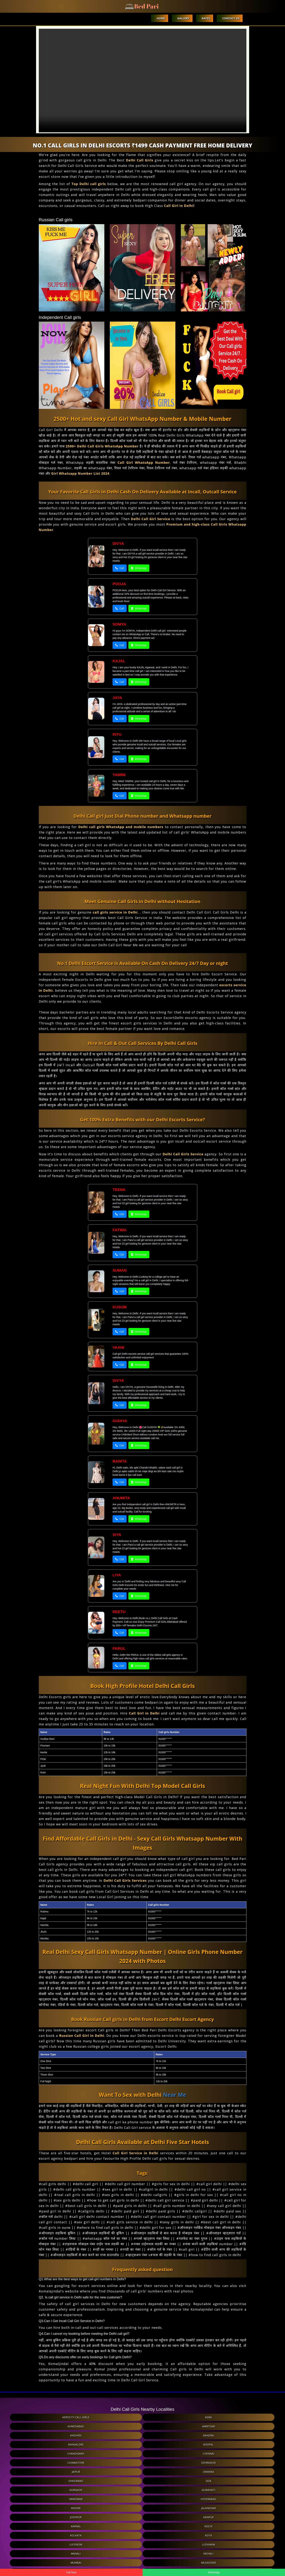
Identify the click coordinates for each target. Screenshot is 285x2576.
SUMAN (120, 1270)
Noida (41, 2499)
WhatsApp (138, 568)
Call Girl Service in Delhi (135, 2153)
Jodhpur (176, 2462)
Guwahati (108, 2453)
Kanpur (243, 2462)
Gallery (176, 18)
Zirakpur (243, 2517)
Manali (176, 2481)
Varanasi (108, 2517)
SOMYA (119, 624)
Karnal (41, 2471)
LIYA (117, 1575)
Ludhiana (108, 2481)
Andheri (41, 2426)
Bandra (108, 2426)
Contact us (77, 2559)
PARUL (119, 1648)
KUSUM (120, 1307)
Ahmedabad (176, 2417)
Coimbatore (175, 2435)
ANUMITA (121, 1498)
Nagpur (176, 2490)
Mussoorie (108, 2490)
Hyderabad (243, 2453)
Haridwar (176, 2453)
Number (41, 2526)
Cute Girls (243, 2526)
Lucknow (41, 2481)
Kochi (108, 2471)
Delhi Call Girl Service (150, 519)
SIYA (117, 1535)
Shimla (108, 2508)
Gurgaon (41, 2453)
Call (119, 568)
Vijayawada (176, 2517)
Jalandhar (108, 2462)
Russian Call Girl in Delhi (81, 2035)
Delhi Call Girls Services (125, 1880)
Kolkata (176, 2471)
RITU (117, 734)
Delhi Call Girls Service (183, 1154)
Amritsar (243, 2417)
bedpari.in (148, 2567)
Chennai (108, 2435)
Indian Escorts (142, 2535)
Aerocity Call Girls (40, 2417)
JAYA (117, 698)
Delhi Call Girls (139, 160)
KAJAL (119, 661)
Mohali (243, 2481)
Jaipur (41, 2444)
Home (150, 18)
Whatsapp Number (176, 2526)
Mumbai (41, 2490)
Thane (243, 2508)
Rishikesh (41, 2508)
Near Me (174, 2094)
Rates (201, 18)
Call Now (71, 2572)
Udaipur (41, 2517)
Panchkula (108, 2499)
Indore (41, 2462)
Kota (243, 2471)
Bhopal (243, 2426)
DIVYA (118, 543)
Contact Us (229, 18)
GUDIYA (120, 1421)
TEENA (119, 1189)
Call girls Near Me (108, 2526)
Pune (175, 2499)
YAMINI (119, 775)
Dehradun (243, 2435)
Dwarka (108, 2444)
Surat (176, 2508)
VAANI (118, 1347)
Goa (243, 2444)
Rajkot (243, 2499)
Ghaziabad (175, 2444)
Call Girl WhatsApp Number (144, 462)
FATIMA (120, 1230)
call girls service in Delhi (115, 912)
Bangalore (176, 2426)
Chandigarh (41, 2435)
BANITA (120, 1461)
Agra (108, 2417)
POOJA (119, 584)
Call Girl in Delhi (144, 1713)
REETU (119, 1612)
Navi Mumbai (243, 2490)
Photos (58, 2559)
